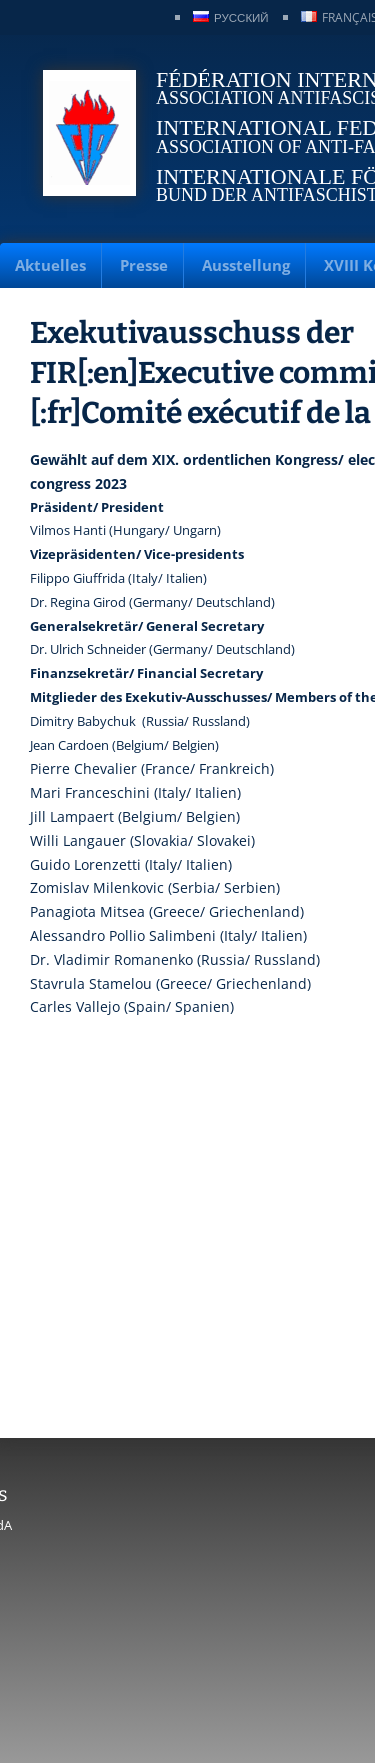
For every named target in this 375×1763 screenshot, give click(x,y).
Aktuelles (50, 265)
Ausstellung (246, 265)
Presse (144, 265)
